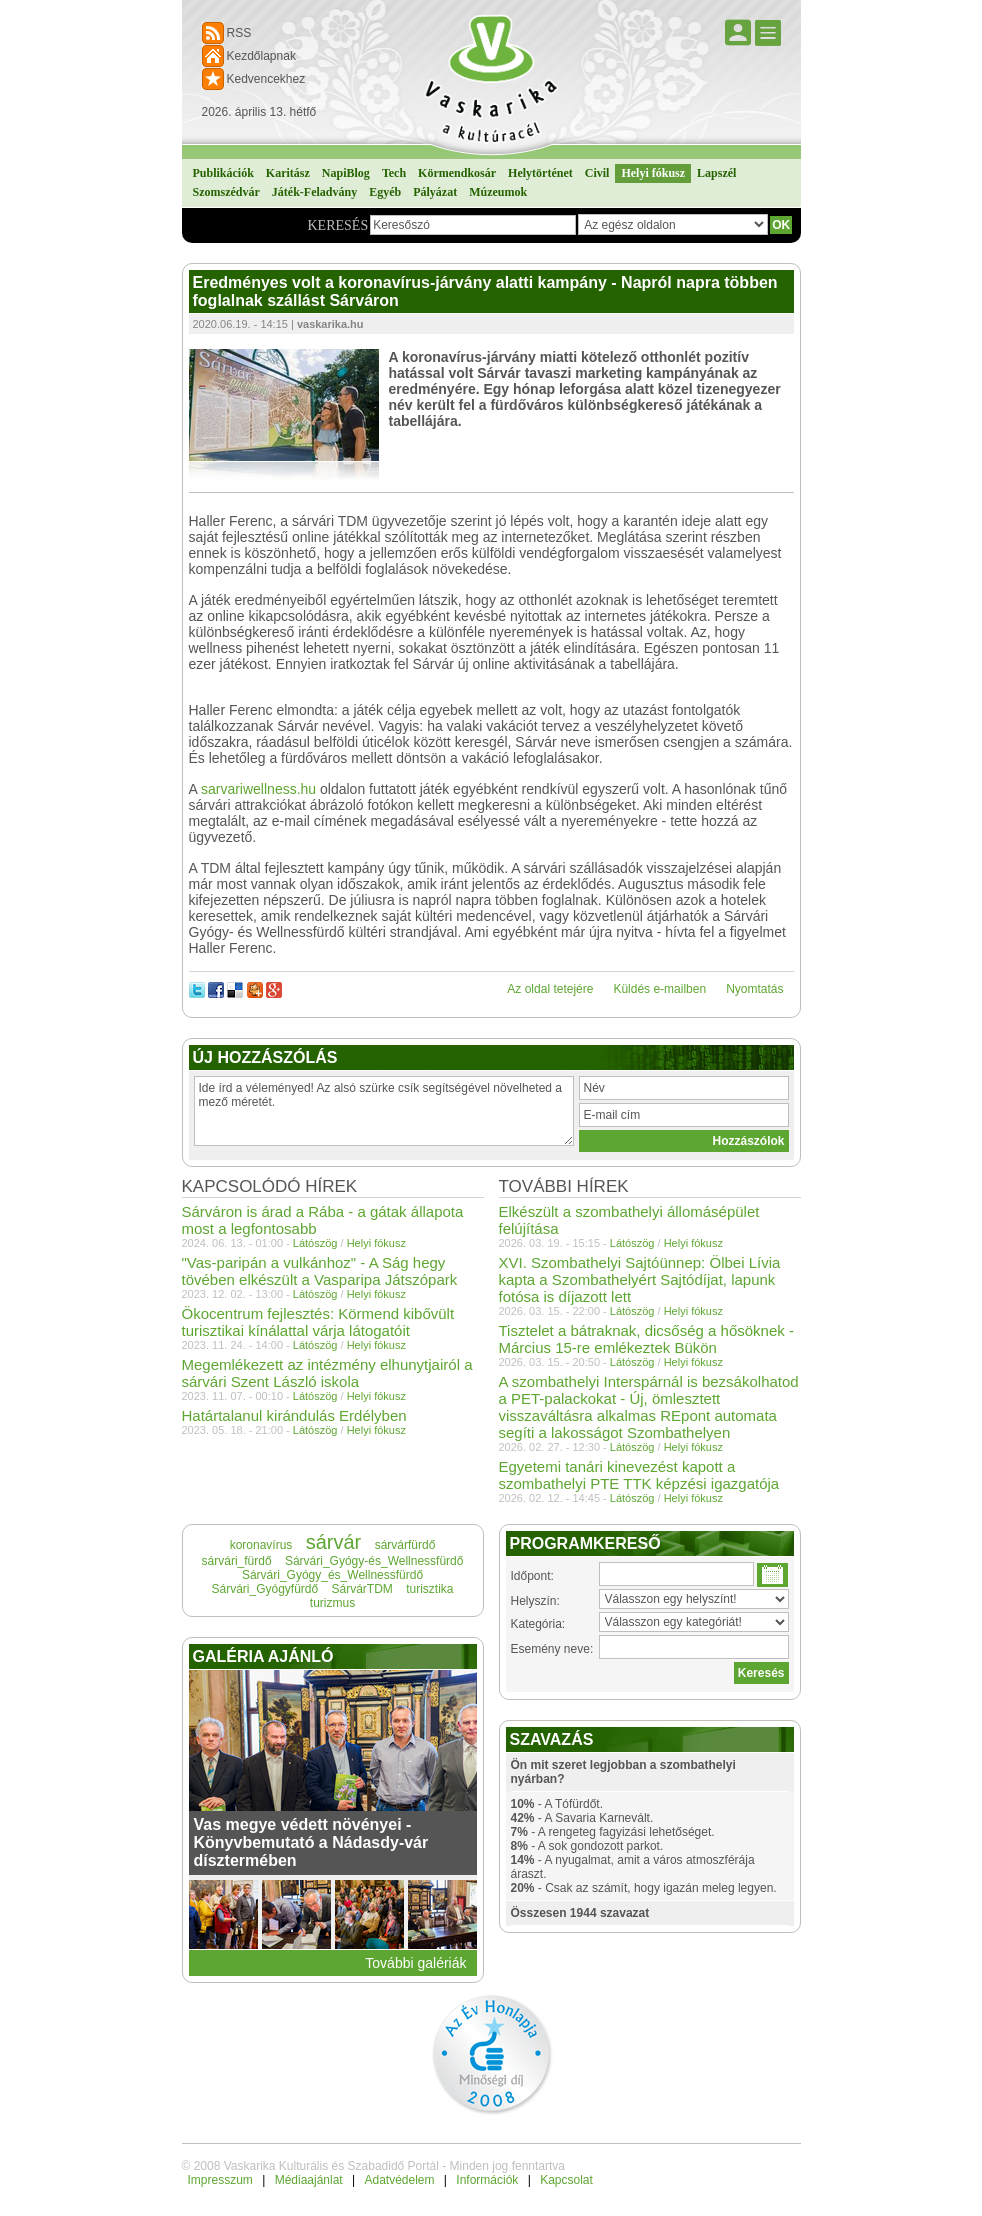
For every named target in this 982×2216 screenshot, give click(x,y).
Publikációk (223, 173)
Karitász (288, 173)
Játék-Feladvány (314, 192)
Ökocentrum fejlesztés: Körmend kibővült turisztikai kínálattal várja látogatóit (318, 1322)
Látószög (632, 1243)
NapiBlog (346, 173)
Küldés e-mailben (659, 989)
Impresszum (220, 2180)
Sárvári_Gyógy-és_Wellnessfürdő (374, 1561)
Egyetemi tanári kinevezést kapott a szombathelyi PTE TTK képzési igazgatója (639, 1475)
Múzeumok (498, 192)
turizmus (332, 1603)
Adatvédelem (399, 2180)
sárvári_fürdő (237, 1561)
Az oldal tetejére (550, 989)
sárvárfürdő (405, 1545)
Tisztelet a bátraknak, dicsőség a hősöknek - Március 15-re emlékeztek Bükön (646, 1339)
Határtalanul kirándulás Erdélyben (294, 1415)
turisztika (429, 1589)
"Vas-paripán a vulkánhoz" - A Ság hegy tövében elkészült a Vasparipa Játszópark (320, 1271)
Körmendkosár (457, 173)
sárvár (334, 1542)
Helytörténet (540, 173)
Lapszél (716, 173)
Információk (487, 2180)
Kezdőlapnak (261, 56)
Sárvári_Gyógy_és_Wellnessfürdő (332, 1575)
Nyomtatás (754, 989)
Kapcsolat (566, 2180)
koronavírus (261, 1545)
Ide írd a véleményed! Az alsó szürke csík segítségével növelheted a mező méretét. (384, 1111)
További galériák (415, 1963)
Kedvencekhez (266, 79)
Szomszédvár (226, 192)
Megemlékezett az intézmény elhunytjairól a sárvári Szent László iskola (327, 1373)
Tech (394, 173)
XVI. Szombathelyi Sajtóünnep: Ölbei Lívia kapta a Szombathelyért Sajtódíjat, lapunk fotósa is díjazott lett (640, 1279)
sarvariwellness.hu (258, 789)
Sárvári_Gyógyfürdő (264, 1589)
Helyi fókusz (653, 173)
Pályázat (435, 192)
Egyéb (385, 192)
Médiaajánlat (309, 2180)
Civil (597, 173)
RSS (239, 33)
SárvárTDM (362, 1589)
